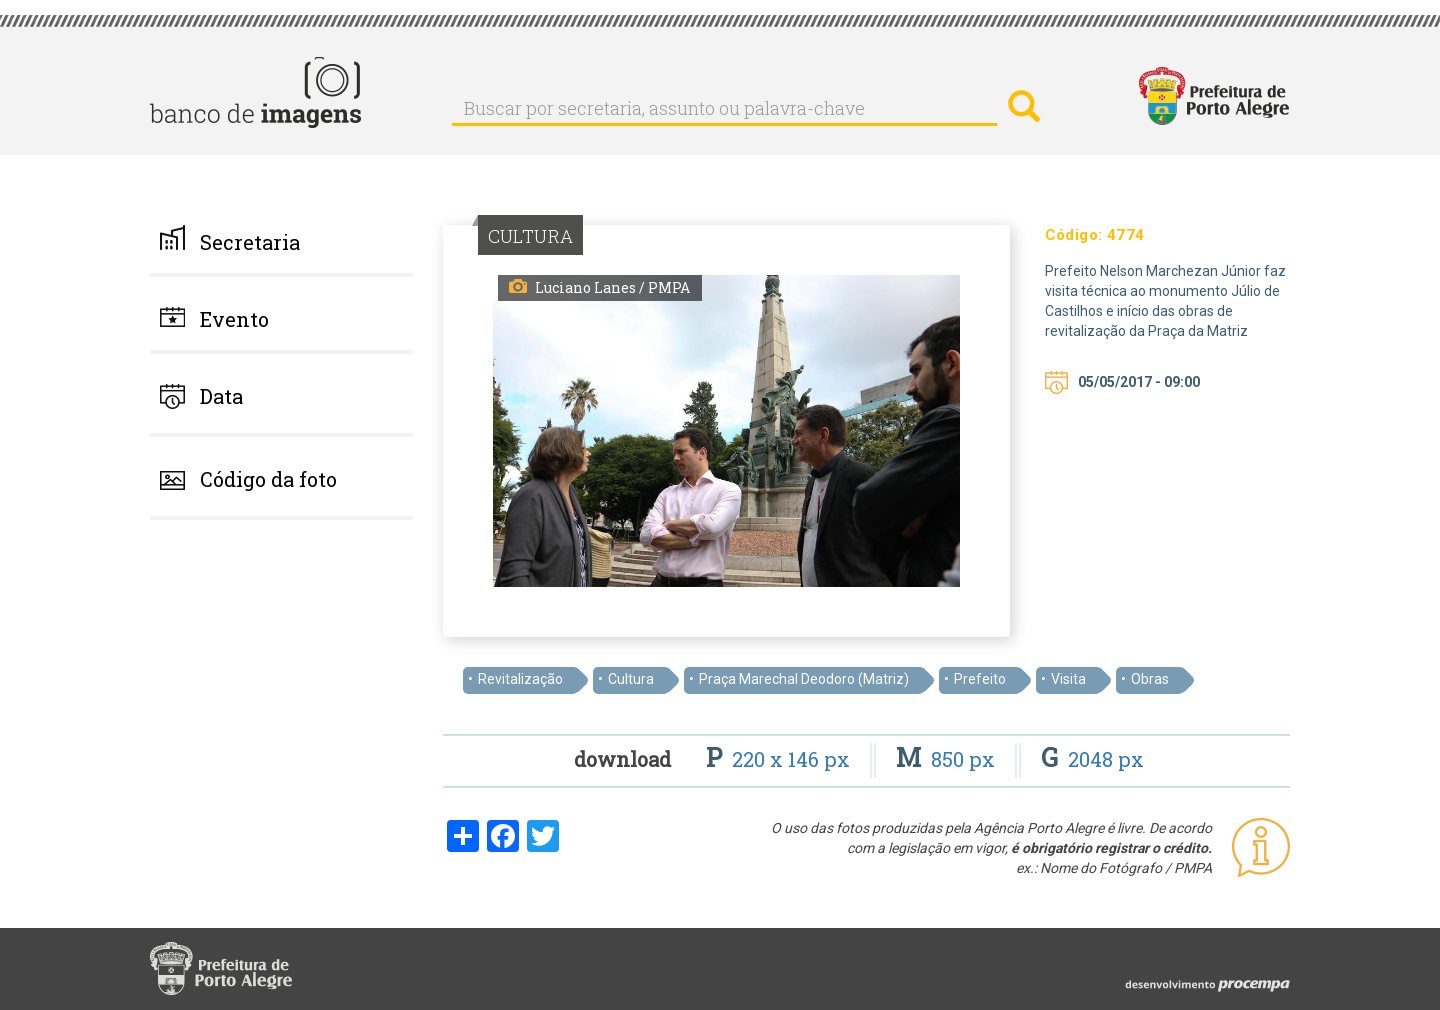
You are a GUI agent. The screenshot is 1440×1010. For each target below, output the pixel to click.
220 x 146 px (780, 759)
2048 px (1092, 759)
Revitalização (520, 679)
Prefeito (980, 679)
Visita (1068, 679)
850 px (948, 759)
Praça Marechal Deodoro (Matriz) (804, 679)
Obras (1150, 679)
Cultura (631, 679)
